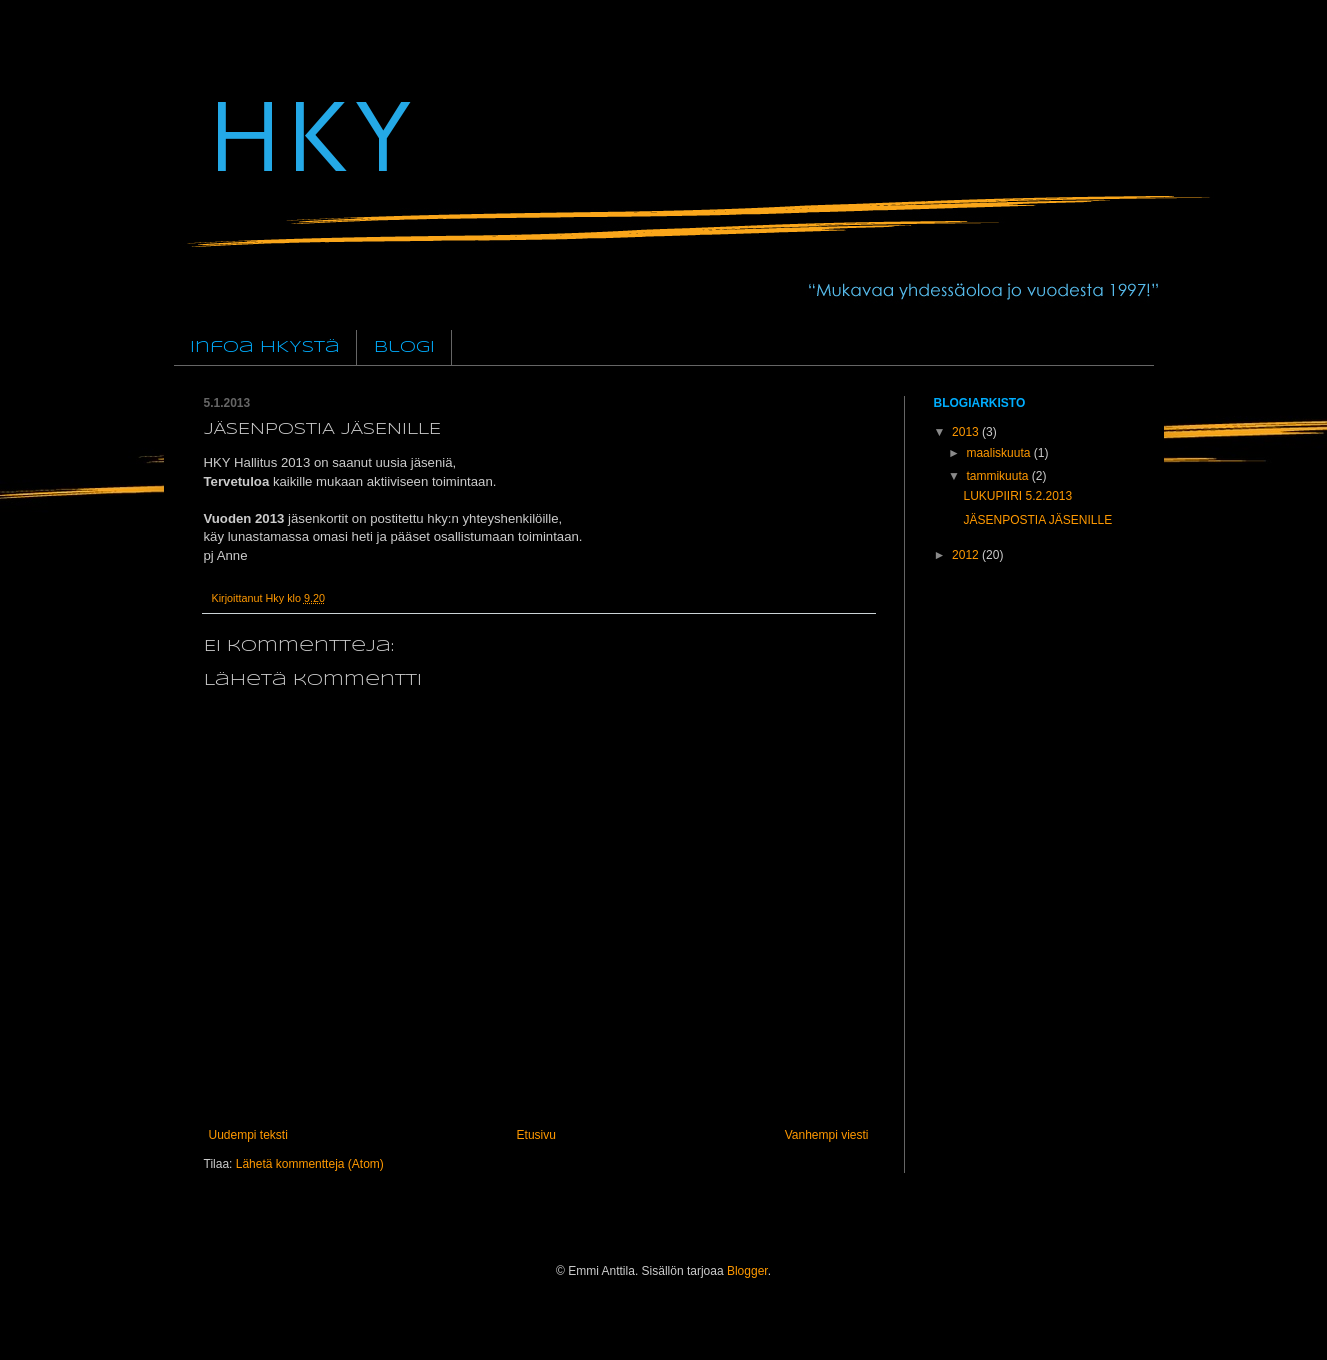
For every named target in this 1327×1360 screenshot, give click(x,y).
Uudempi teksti (248, 1135)
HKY (308, 132)
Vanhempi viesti (827, 1135)
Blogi (404, 347)
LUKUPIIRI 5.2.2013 (1017, 496)
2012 (967, 555)
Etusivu (536, 1135)
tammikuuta (998, 476)
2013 (967, 432)
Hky (277, 598)
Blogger (747, 1271)
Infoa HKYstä (265, 347)
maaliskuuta (999, 453)
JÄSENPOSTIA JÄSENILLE (1037, 520)
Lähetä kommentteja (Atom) (310, 1164)
